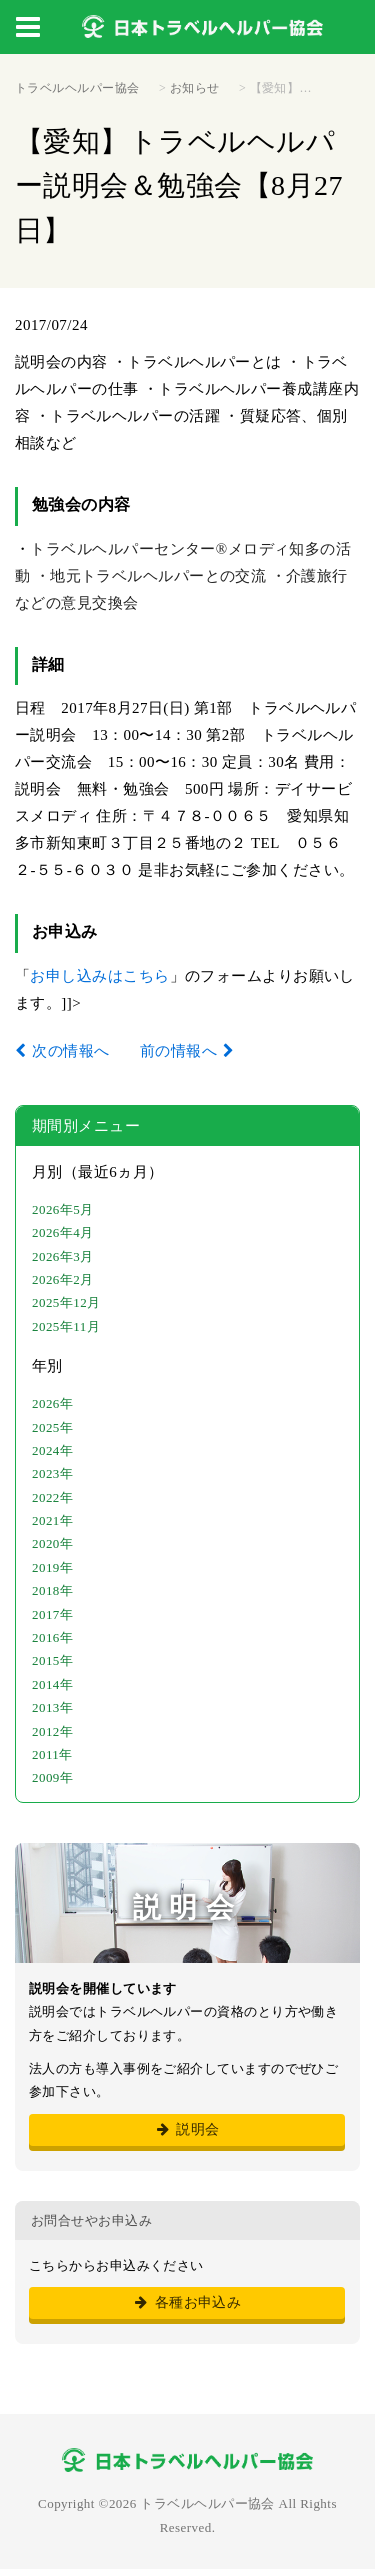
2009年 (52, 1777)
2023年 (52, 1473)
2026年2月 (63, 1279)
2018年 (52, 1590)
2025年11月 (66, 1326)
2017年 (52, 1614)
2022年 (52, 1497)
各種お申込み (187, 2302)
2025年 (52, 1427)
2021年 (52, 1520)
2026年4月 (63, 1232)
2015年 (52, 1660)
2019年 (52, 1567)
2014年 (52, 1684)
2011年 (52, 1754)
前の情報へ (178, 1051)
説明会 (186, 2129)
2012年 (52, 1731)
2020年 (52, 1543)
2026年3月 (63, 1256)
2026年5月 (63, 1209)
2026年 (52, 1403)
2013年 (52, 1707)
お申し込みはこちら (99, 976)
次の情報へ (70, 1051)
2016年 (52, 1637)
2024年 (52, 1450)
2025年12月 (66, 1302)
